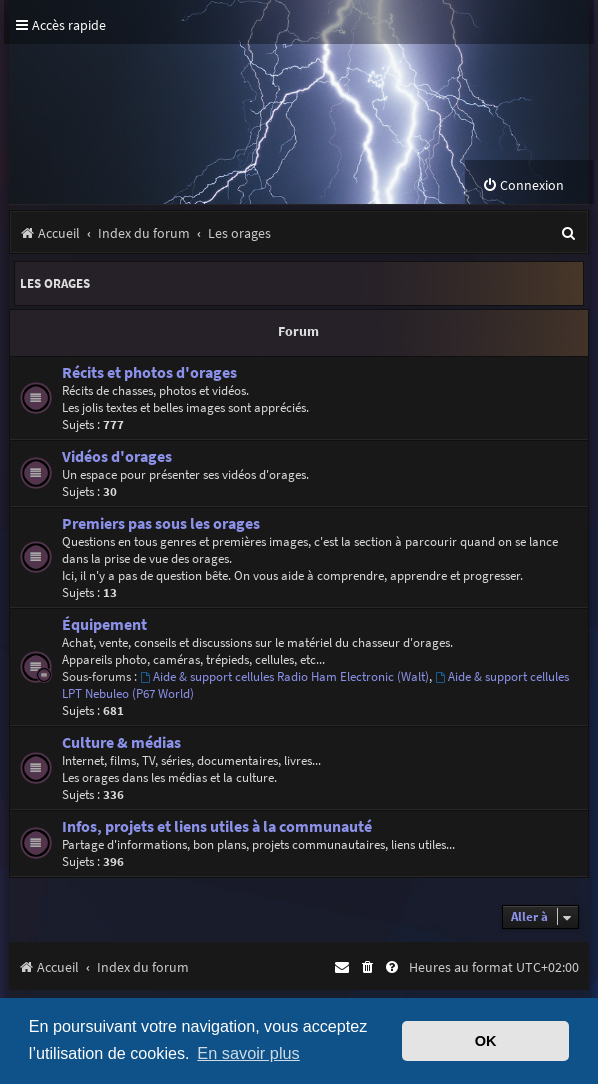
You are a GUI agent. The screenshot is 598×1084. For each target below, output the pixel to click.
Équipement (104, 624)
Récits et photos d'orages (149, 372)
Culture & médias (121, 742)
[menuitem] (523, 185)
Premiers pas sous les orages (161, 523)
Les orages (55, 283)
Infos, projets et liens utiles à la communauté (217, 826)
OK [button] (486, 1041)
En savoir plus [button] (248, 1053)
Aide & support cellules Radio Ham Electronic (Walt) (284, 676)
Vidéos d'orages (117, 456)
